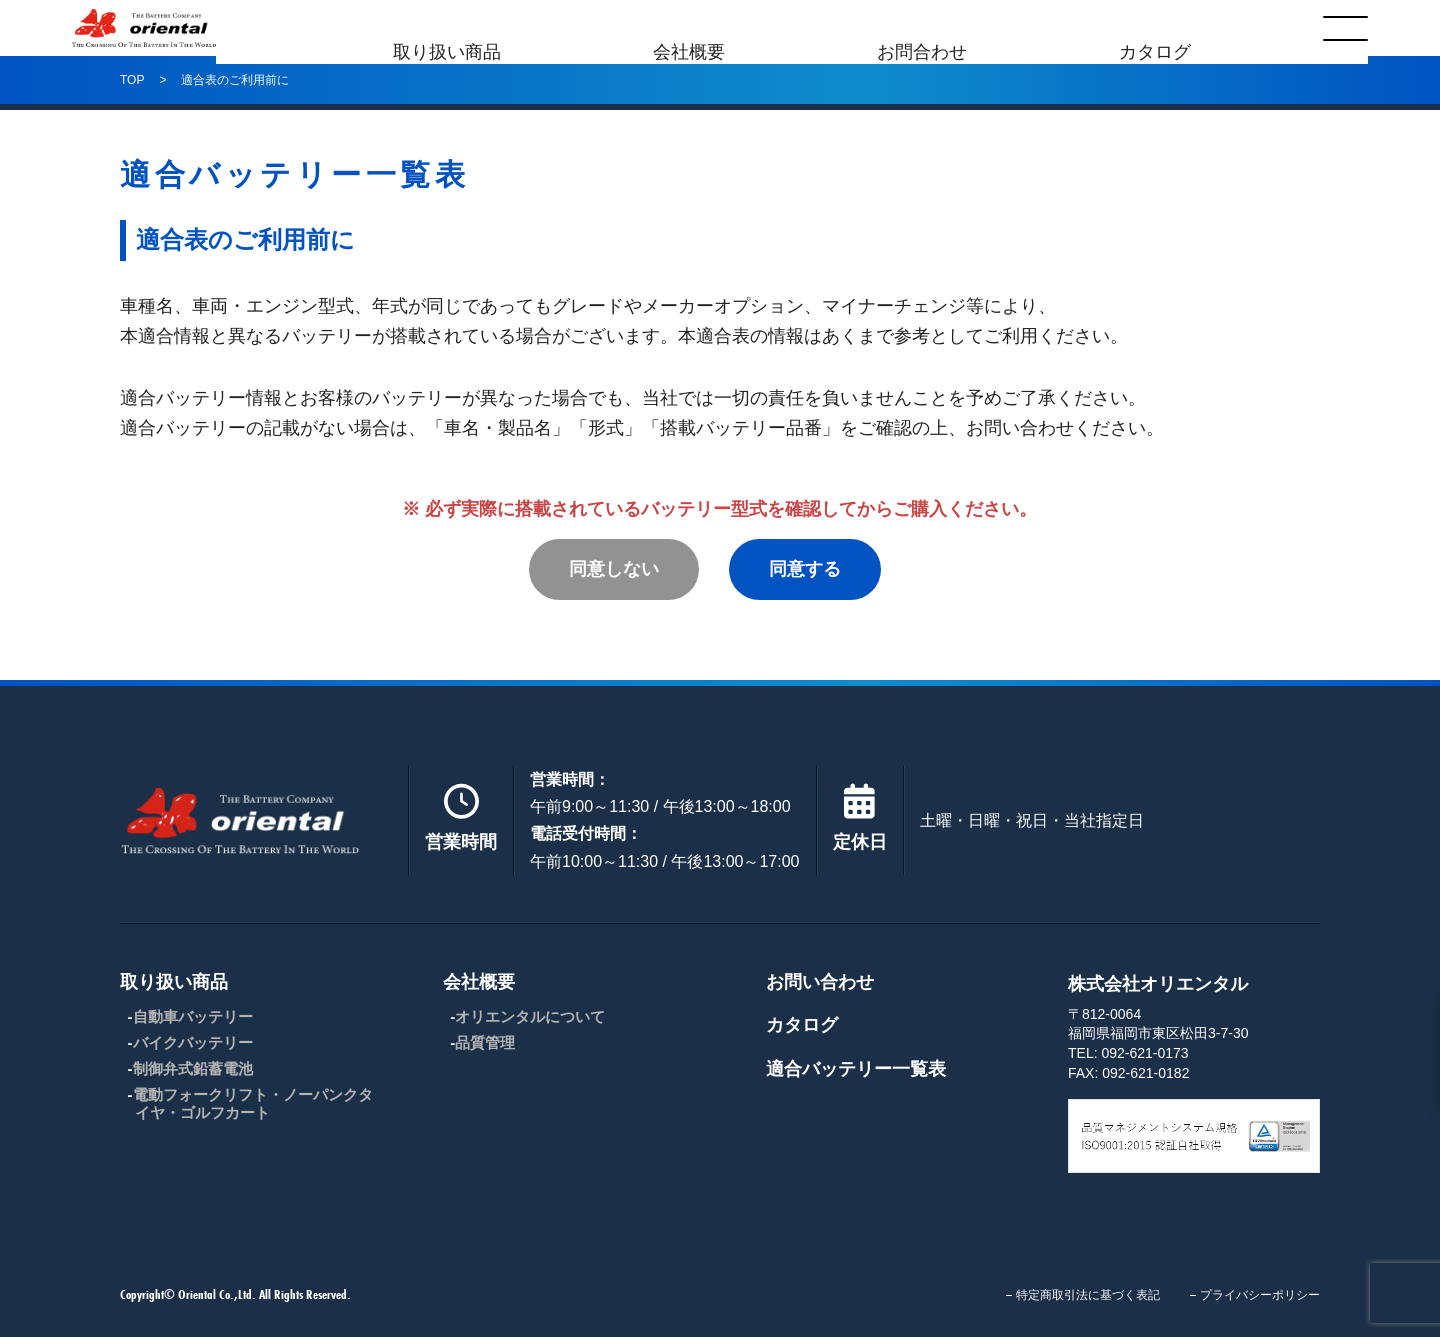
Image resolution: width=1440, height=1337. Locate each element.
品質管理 (485, 1042)
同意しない (614, 569)
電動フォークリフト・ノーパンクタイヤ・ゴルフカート (253, 1103)
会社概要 (689, 28)
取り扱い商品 (447, 28)
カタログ (1155, 28)
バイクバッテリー (193, 1042)
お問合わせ (922, 28)
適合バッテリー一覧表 (856, 1069)
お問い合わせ (820, 982)
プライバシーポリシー (1260, 1295)
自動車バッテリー (193, 1016)
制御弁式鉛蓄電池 (193, 1068)
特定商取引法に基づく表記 (1088, 1295)
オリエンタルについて (530, 1016)
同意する (805, 569)
